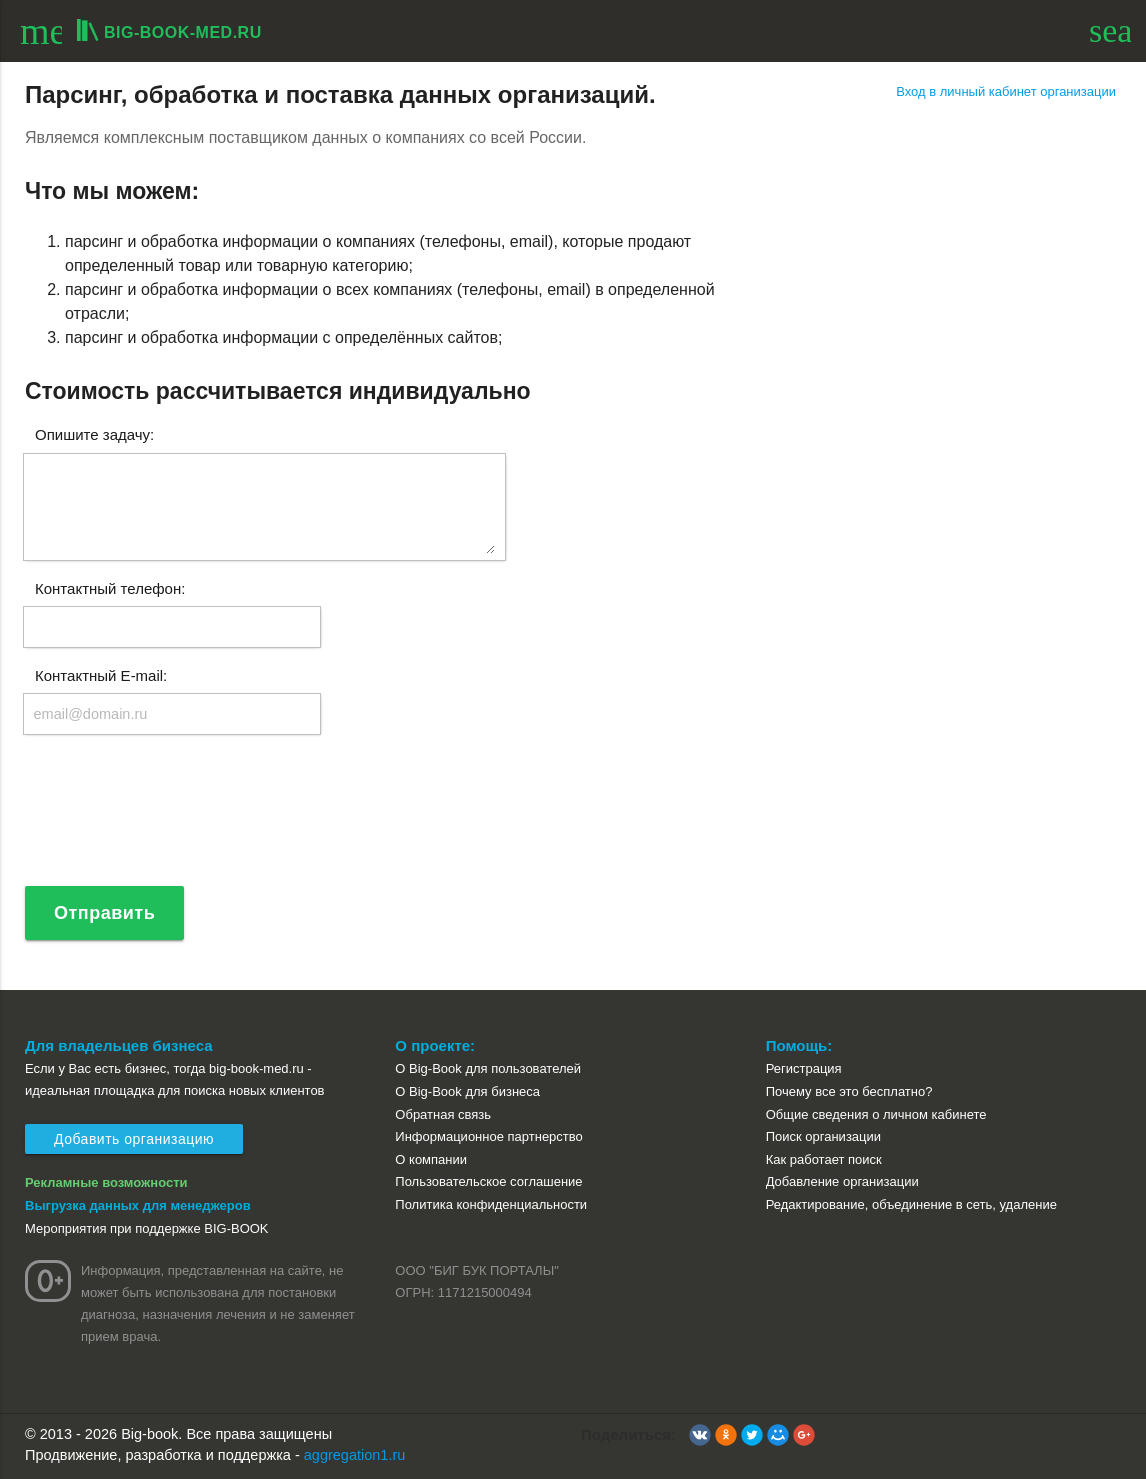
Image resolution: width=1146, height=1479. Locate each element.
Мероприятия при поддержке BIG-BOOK (147, 1228)
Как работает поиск (824, 1159)
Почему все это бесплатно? (849, 1091)
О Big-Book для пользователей (488, 1068)
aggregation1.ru (355, 1455)
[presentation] (175, 819)
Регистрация (804, 1068)
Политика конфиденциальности (491, 1204)
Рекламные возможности (106, 1182)
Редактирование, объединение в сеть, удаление (911, 1204)
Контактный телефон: (110, 587)
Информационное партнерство (488, 1136)
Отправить (104, 913)
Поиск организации (823, 1136)
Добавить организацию (134, 1139)
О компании (431, 1159)
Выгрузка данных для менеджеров (138, 1205)
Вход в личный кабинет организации (1006, 91)
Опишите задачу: (94, 434)
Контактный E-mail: (101, 674)
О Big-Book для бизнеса (467, 1091)
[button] (700, 1435)
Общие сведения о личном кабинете (876, 1114)
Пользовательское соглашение (488, 1181)
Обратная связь (443, 1114)
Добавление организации (842, 1181)
